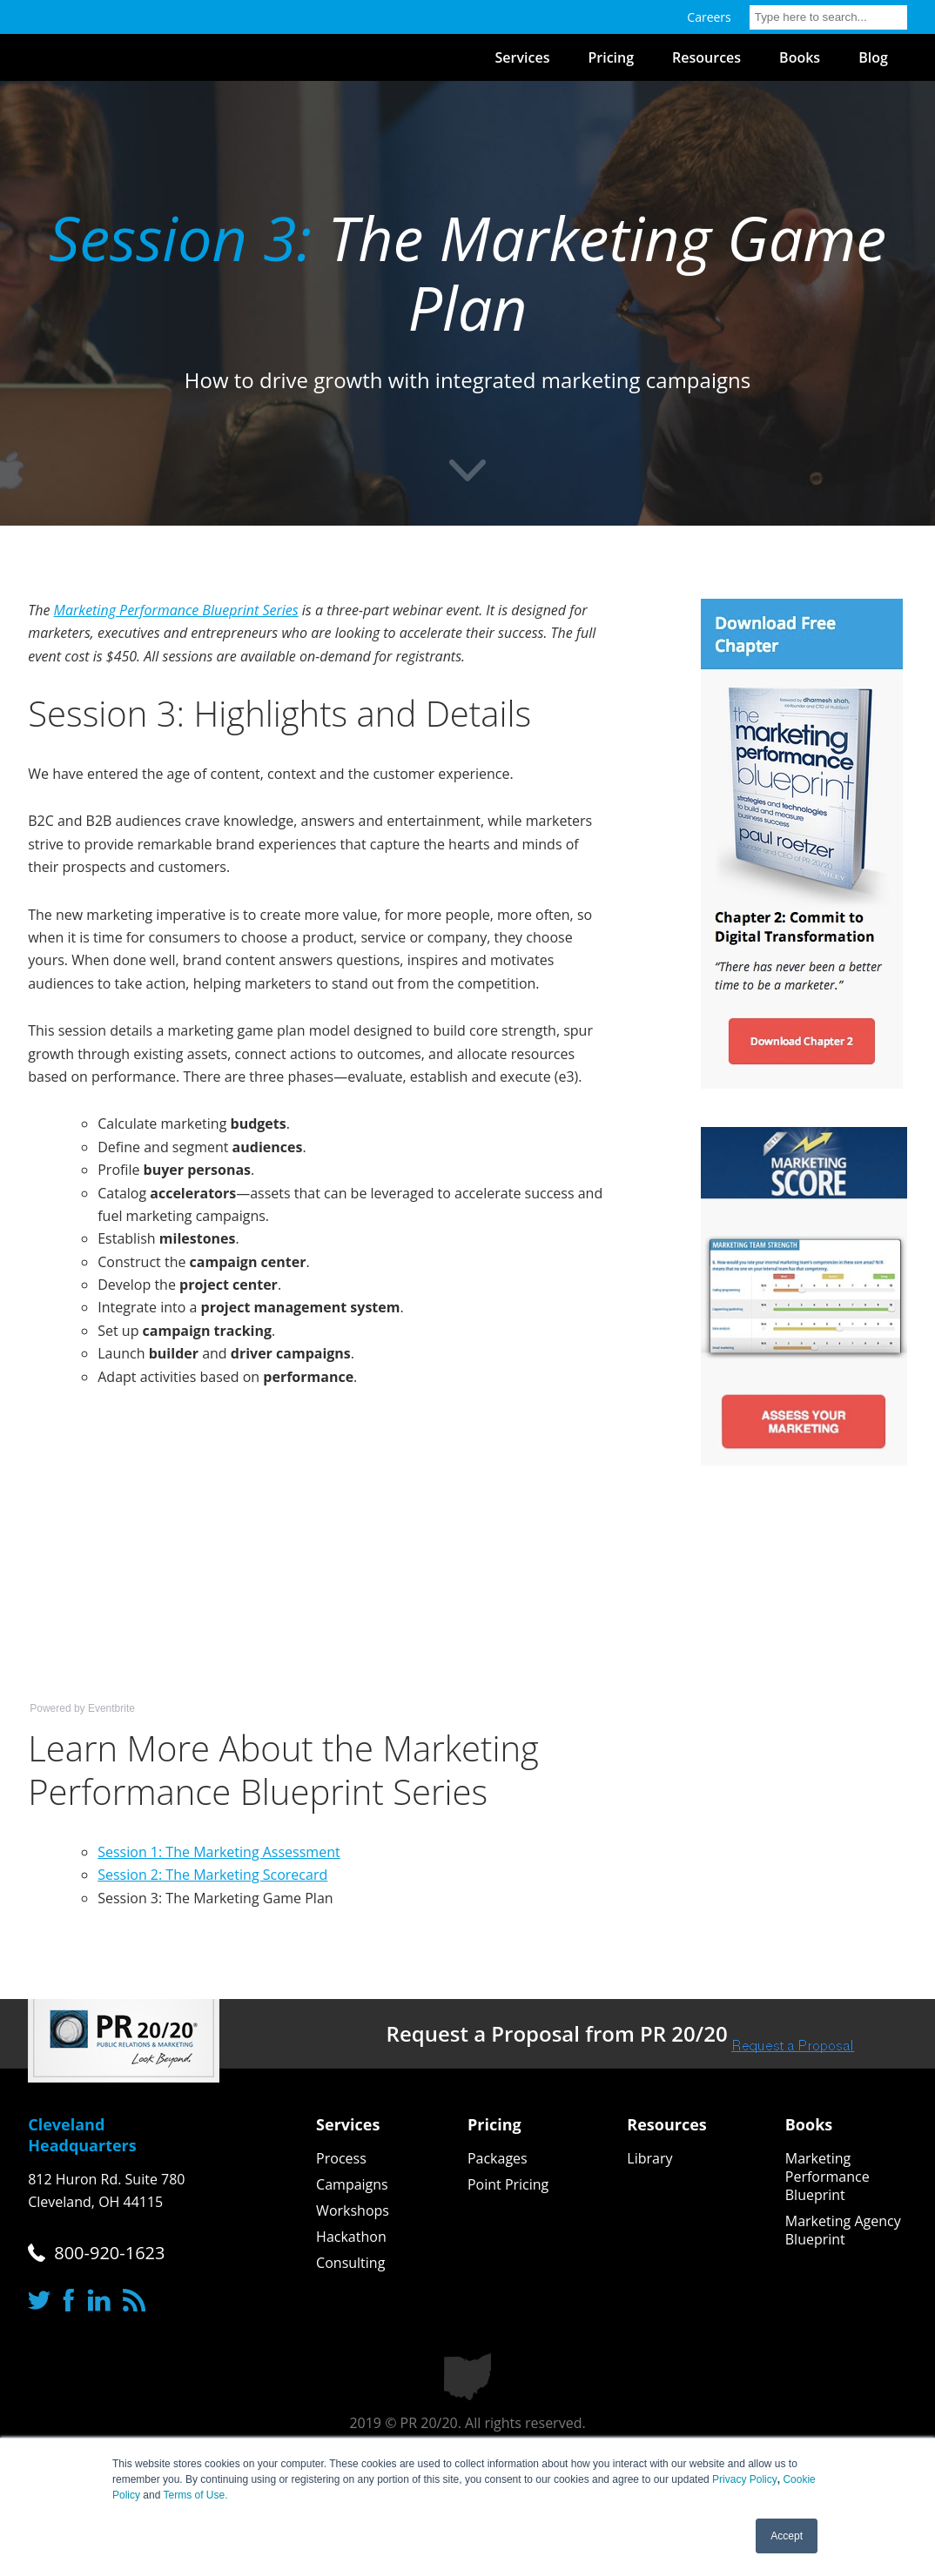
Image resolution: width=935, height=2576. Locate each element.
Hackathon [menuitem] (351, 2237)
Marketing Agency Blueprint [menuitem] (843, 2230)
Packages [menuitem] (498, 2159)
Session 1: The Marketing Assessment (219, 1852)
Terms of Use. (196, 2495)
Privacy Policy (744, 2479)
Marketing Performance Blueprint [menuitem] (827, 2177)
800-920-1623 (109, 2252)
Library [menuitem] (649, 2159)
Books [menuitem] (799, 57)
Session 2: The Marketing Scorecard (212, 1874)
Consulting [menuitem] (350, 2263)
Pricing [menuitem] (611, 57)
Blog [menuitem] (873, 57)
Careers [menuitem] (708, 17)
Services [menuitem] (522, 57)
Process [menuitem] (341, 2159)
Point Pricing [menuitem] (508, 2185)
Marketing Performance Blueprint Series (176, 610)
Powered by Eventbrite (82, 1708)
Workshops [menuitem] (352, 2211)
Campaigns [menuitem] (352, 2185)
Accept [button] (786, 2536)
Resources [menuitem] (706, 57)
